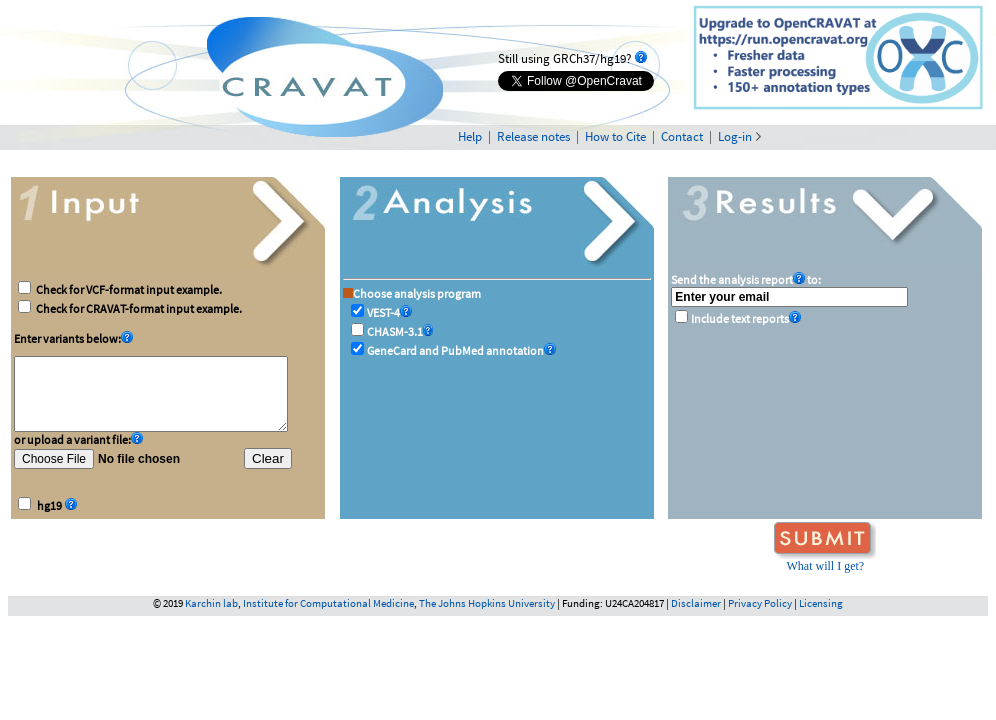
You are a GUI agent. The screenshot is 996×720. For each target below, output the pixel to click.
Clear (268, 467)
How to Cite (615, 136)
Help (470, 136)
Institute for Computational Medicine (328, 603)
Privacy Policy (760, 603)
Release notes (533, 136)
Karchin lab (211, 603)
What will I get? (825, 566)
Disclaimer (696, 603)
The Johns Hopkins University (487, 603)
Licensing (821, 603)
